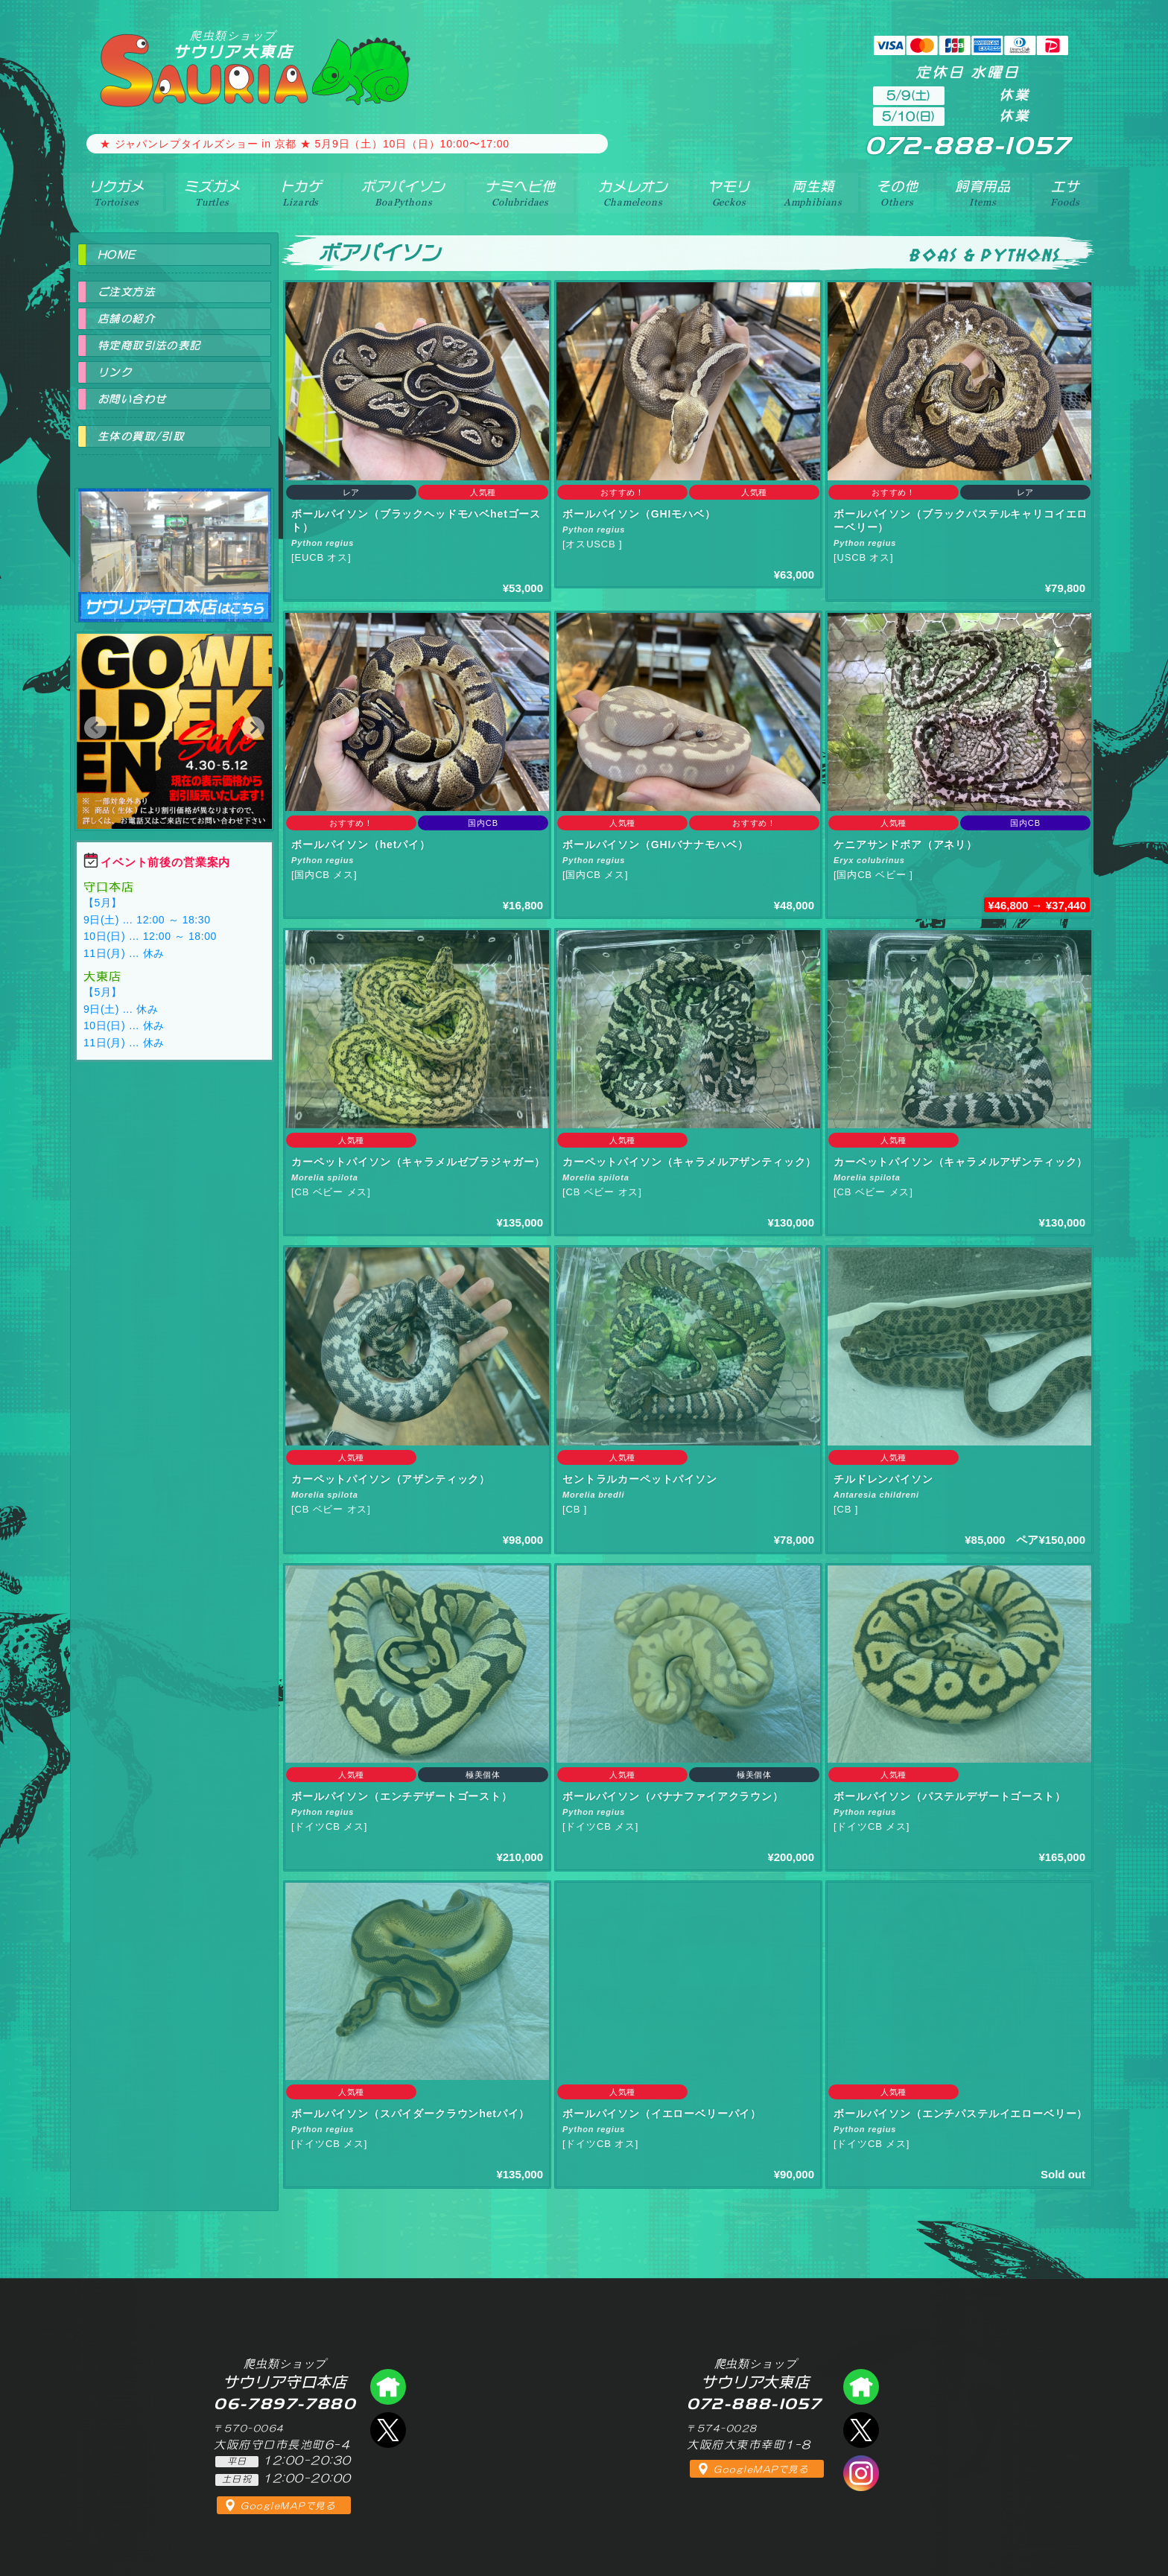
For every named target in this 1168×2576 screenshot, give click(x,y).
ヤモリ (729, 193)
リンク (115, 372)
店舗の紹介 (126, 319)
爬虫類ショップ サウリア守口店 (174, 542)
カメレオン (633, 193)
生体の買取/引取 (141, 436)
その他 (897, 193)
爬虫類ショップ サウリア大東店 (861, 2387)
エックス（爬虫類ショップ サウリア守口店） (388, 2430)
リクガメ (117, 193)
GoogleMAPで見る (288, 2506)
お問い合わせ (132, 399)
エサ (1064, 193)
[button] (95, 727)
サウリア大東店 (233, 44)
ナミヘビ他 (520, 193)
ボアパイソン (403, 193)
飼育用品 (983, 193)
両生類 (813, 193)
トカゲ (301, 193)
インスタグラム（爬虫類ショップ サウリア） (861, 2473)
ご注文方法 (126, 292)
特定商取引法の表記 (149, 345)
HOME (117, 254)
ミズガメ (212, 193)
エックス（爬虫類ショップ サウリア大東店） (861, 2430)
